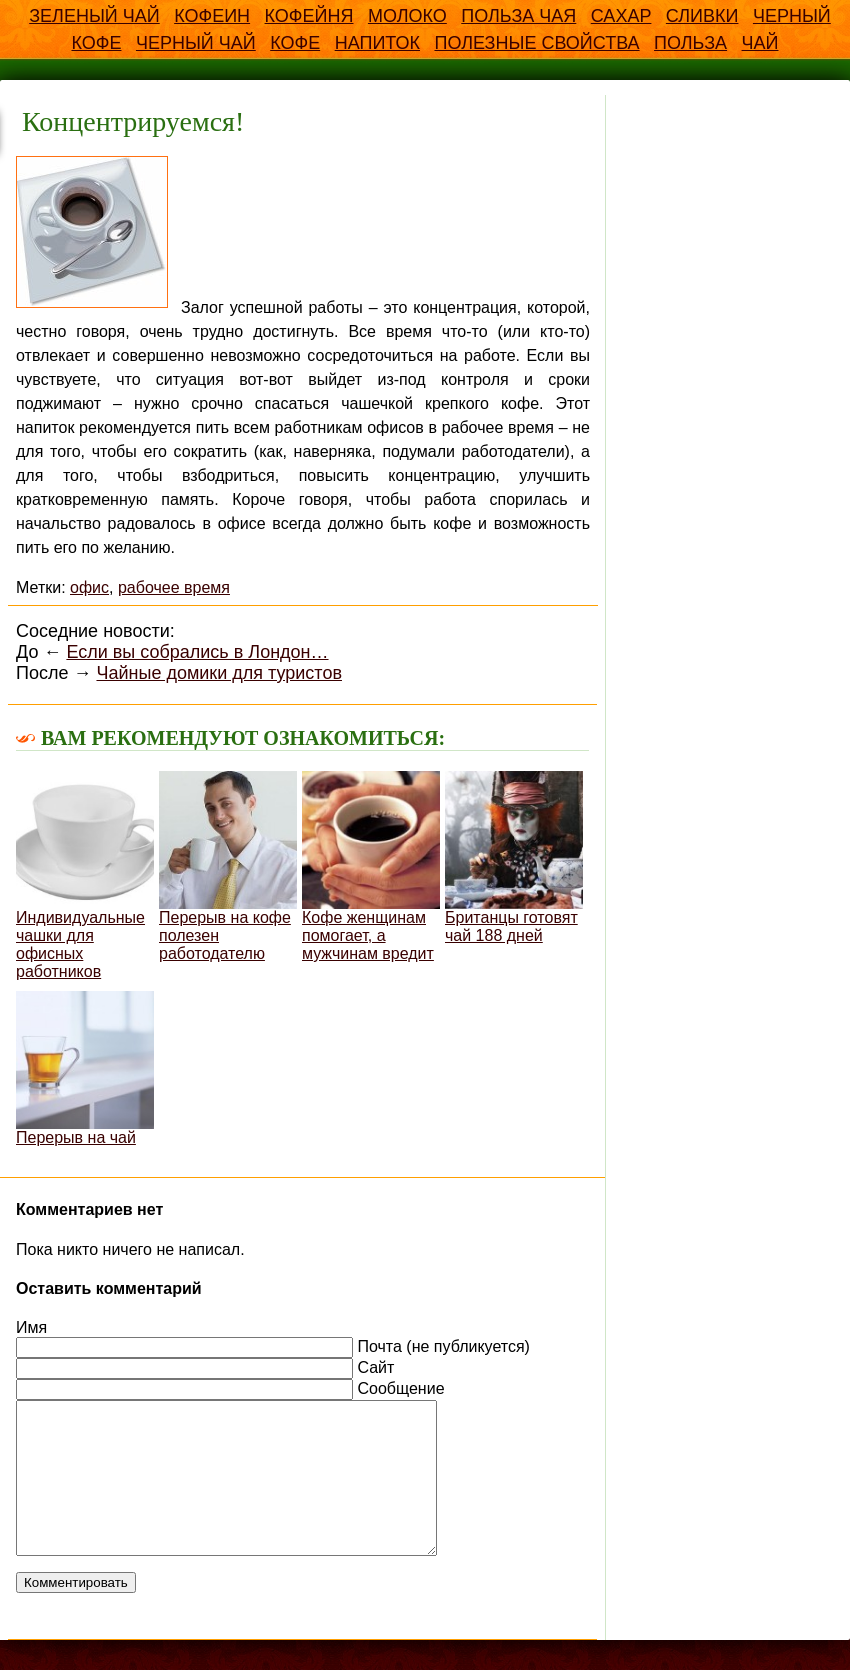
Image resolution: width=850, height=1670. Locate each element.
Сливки (702, 16)
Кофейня (309, 16)
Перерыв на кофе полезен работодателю (228, 866)
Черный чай (196, 43)
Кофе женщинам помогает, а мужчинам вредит (371, 866)
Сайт (375, 1367)
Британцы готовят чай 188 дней (514, 857)
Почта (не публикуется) (443, 1346)
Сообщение (400, 1388)
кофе (295, 43)
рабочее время (174, 587)
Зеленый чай (94, 16)
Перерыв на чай (85, 1068)
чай (760, 43)
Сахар (621, 16)
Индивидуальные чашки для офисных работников (85, 875)
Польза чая (518, 16)
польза (690, 43)
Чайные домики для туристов (219, 673)
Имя (31, 1327)
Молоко (407, 16)
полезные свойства (536, 43)
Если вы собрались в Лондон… (197, 652)
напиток (377, 43)
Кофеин (212, 16)
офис (89, 587)
